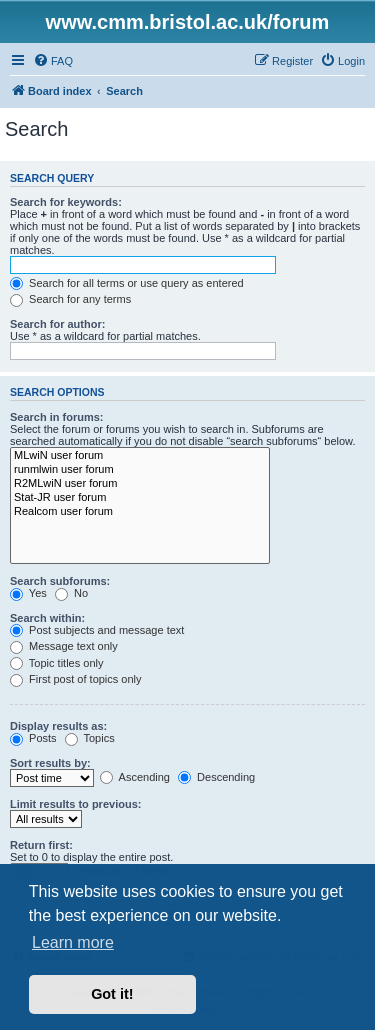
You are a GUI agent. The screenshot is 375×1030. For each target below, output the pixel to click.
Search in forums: (57, 417)
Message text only (64, 646)
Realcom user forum (140, 512)
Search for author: (57, 324)
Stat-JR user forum (140, 498)
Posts (33, 738)
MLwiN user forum (140, 456)
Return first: (41, 845)
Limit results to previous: (75, 804)
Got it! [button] (112, 994)
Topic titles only (56, 663)
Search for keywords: (66, 202)
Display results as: (58, 726)
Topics (90, 738)
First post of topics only (76, 679)
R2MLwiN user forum (140, 484)
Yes (28, 593)
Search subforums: (60, 581)
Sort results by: (50, 763)
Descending (216, 777)
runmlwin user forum (140, 470)
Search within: (47, 618)
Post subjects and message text (97, 630)
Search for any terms (70, 299)
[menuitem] (53, 61)
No (71, 593)
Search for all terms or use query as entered (127, 283)
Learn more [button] (73, 942)
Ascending (135, 777)
